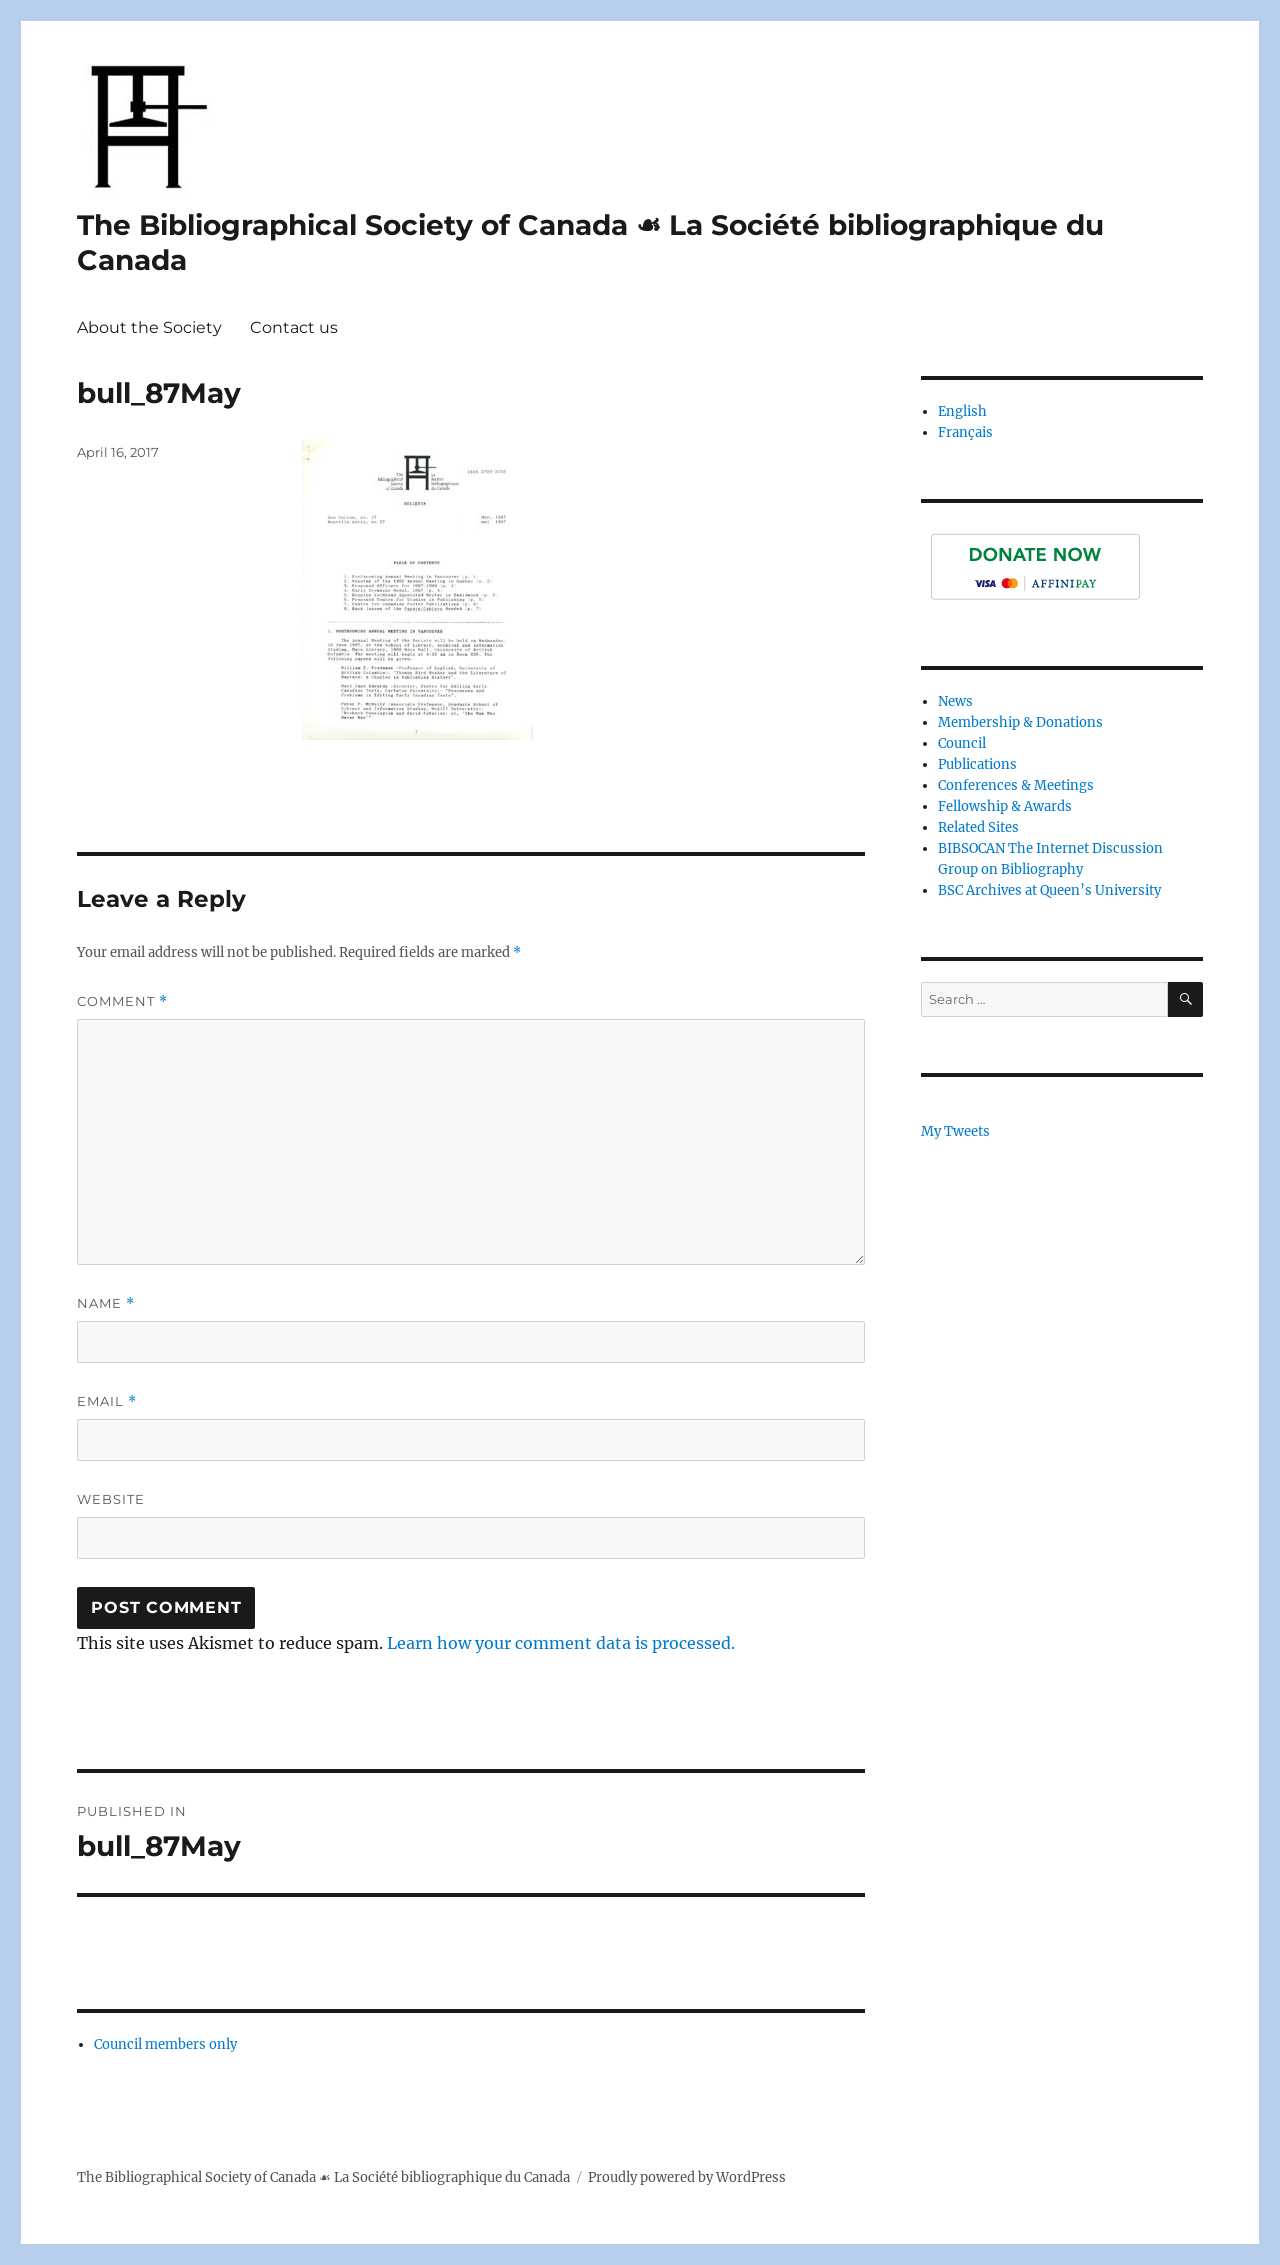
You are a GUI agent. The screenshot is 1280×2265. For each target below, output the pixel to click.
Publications (977, 764)
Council (962, 743)
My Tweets (955, 1131)
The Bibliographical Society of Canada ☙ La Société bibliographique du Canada (323, 2177)
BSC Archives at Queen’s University (1049, 890)
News (955, 701)
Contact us (294, 327)
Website (111, 1499)
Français (965, 432)
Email (107, 1401)
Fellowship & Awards (1005, 806)
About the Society (149, 327)
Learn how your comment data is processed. (561, 1643)
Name (106, 1303)
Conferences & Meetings (1016, 785)
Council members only (165, 2044)
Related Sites (978, 827)
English (962, 411)
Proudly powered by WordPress (687, 2177)
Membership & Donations (1020, 722)
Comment (122, 1001)
